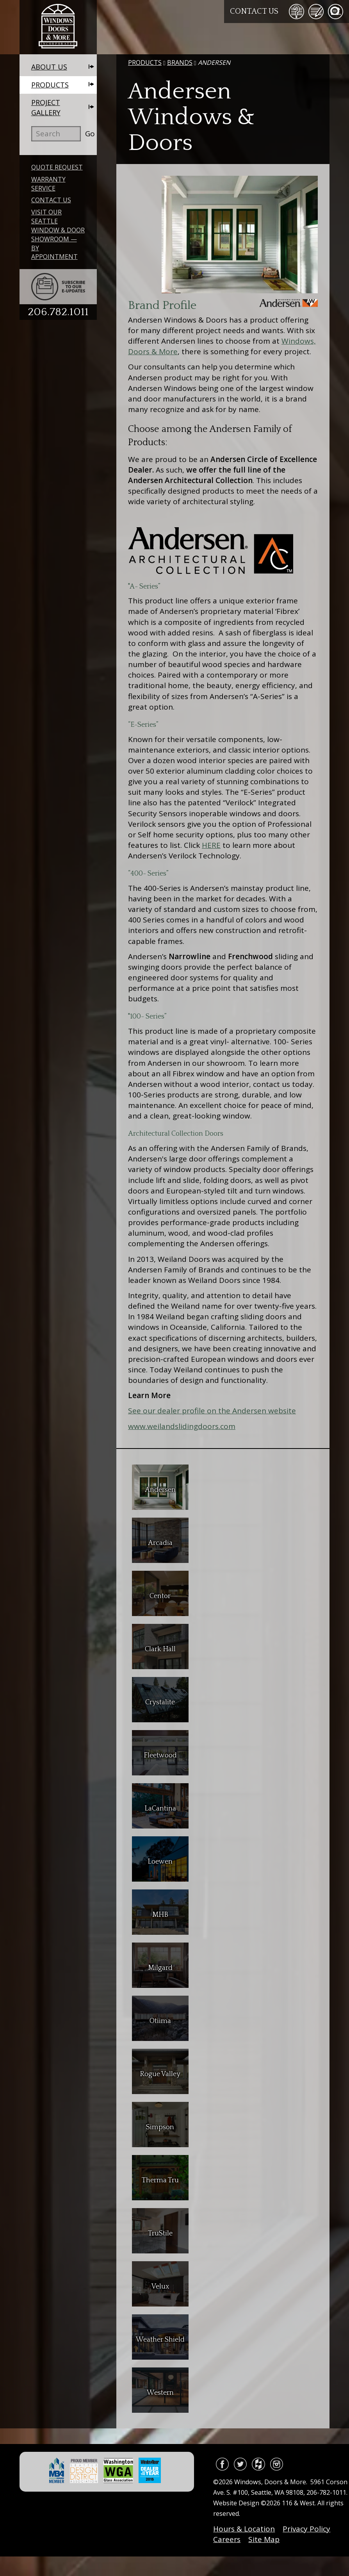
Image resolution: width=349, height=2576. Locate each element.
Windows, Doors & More (58, 27)
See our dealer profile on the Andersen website (212, 1411)
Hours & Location (244, 2529)
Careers (226, 2539)
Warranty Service (48, 184)
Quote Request (57, 167)
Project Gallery (46, 107)
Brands (179, 62)
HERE (211, 845)
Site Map (264, 2539)
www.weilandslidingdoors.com (181, 1426)
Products (50, 84)
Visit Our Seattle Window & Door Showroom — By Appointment (58, 234)
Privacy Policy (306, 2529)
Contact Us (254, 11)
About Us (49, 66)
